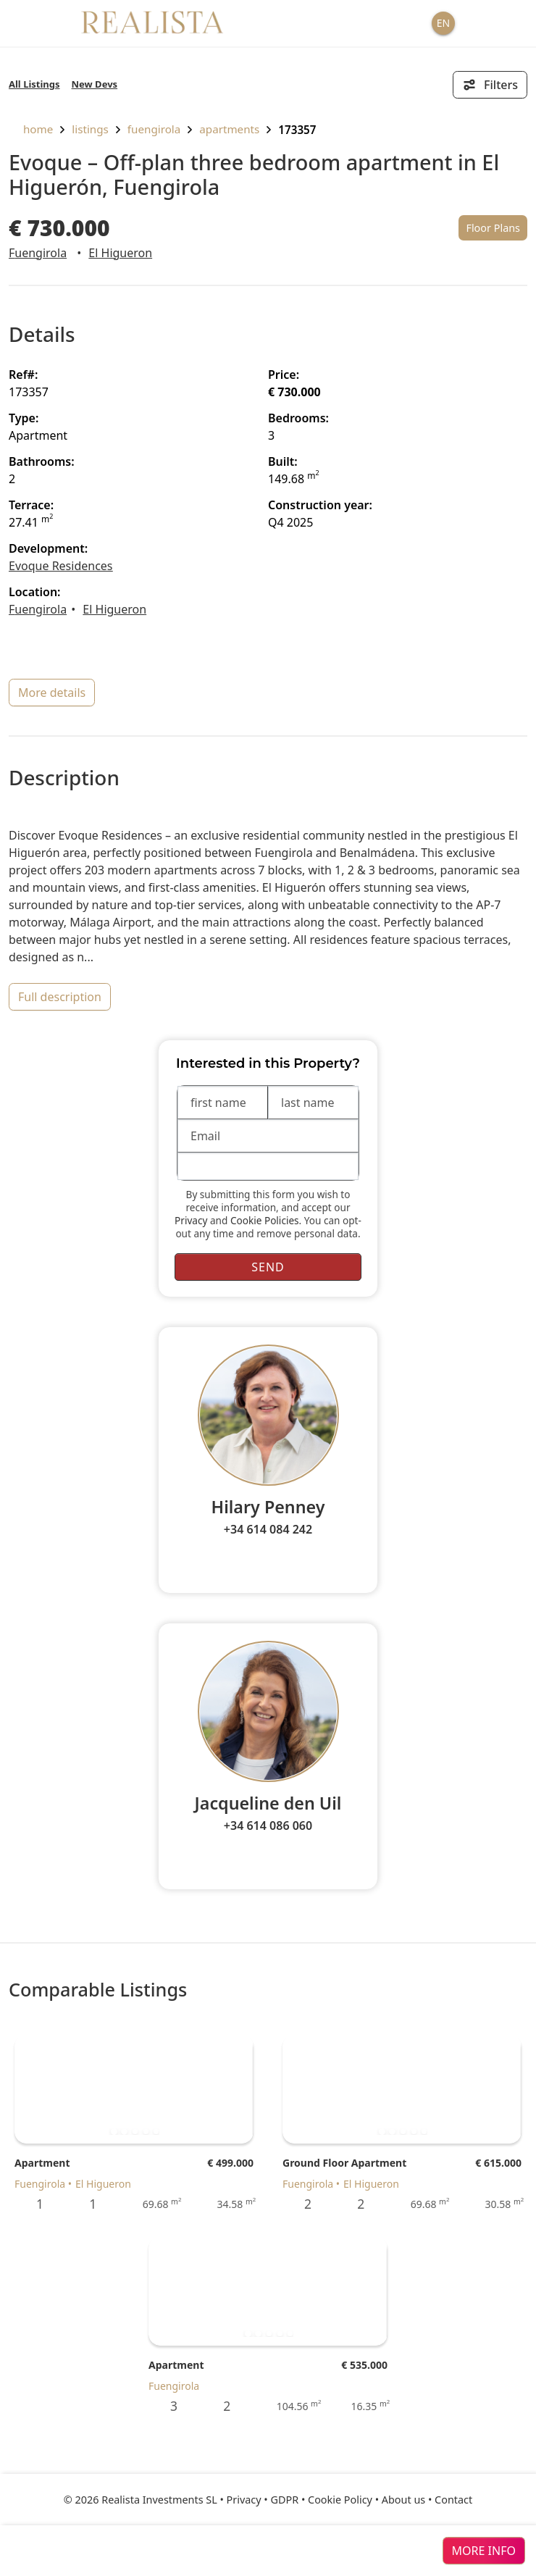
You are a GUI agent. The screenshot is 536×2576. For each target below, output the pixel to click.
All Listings (34, 84)
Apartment (42, 2163)
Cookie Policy (340, 2499)
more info (484, 2551)
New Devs (95, 84)
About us (403, 2499)
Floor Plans (493, 228)
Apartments (229, 129)
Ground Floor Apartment (344, 2163)
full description (59, 997)
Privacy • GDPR (263, 2499)
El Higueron (120, 253)
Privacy (191, 1220)
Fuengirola (153, 129)
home (31, 129)
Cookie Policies (264, 1220)
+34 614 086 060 (268, 1825)
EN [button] (443, 23)
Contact (453, 2499)
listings (90, 129)
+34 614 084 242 (268, 1529)
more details (51, 693)
